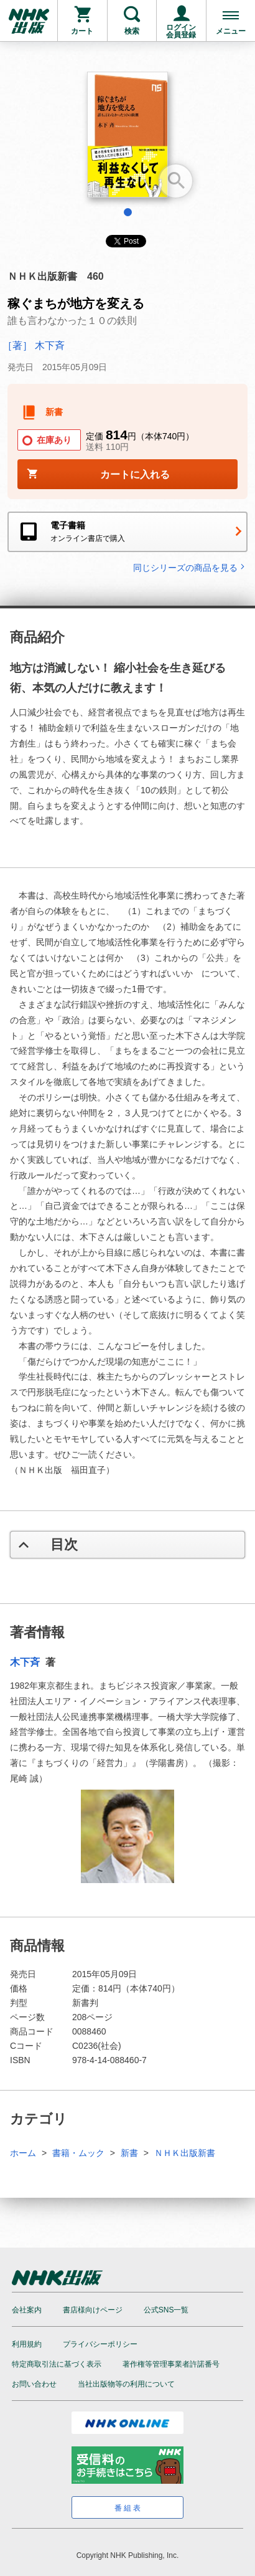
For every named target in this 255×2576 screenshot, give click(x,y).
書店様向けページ (93, 2310)
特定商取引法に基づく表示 (56, 2364)
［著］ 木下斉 (33, 345)
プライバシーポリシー (100, 2344)
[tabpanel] (127, 139)
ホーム (23, 2153)
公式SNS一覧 (166, 2310)
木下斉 (26, 1662)
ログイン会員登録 (181, 31)
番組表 (128, 2508)
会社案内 (27, 2310)
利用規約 (27, 2344)
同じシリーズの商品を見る (190, 567)
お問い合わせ (34, 2384)
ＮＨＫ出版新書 (184, 2153)
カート (82, 31)
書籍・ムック (78, 2153)
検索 (131, 31)
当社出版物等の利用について (126, 2384)
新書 (129, 2153)
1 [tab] (128, 212)
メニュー (231, 31)
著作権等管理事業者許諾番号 (171, 2364)
